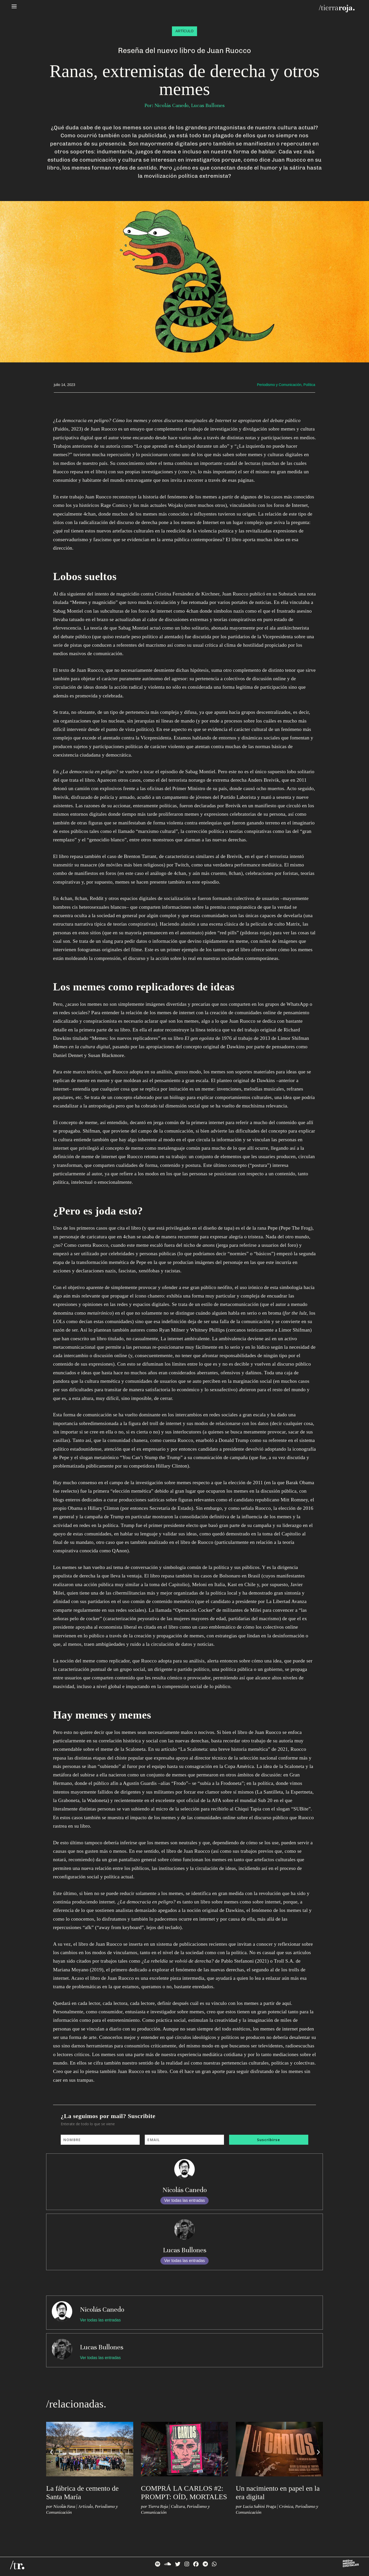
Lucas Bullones (184, 2250)
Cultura (178, 2506)
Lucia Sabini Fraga (259, 2506)
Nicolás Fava (64, 2506)
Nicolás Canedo (184, 2190)
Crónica (286, 2506)
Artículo (85, 2506)
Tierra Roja (158, 2506)
